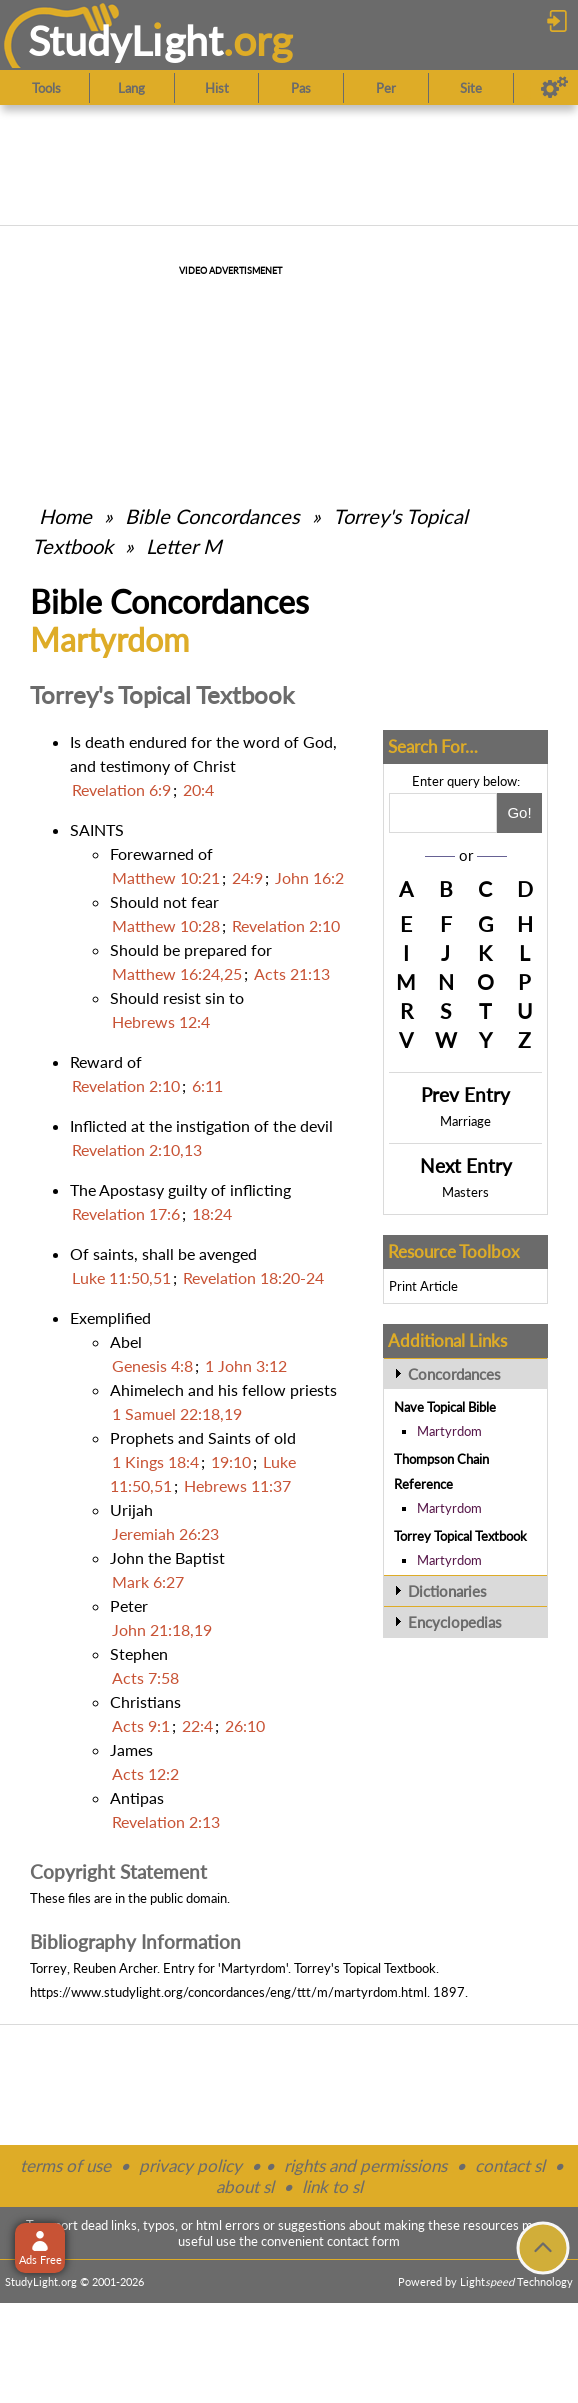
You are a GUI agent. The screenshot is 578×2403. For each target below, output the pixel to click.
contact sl (510, 2165)
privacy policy (190, 2165)
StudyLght (125, 40)
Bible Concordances (212, 516)
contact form (363, 2241)
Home (65, 516)
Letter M (184, 546)
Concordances (454, 1374)
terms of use (65, 2165)
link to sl (332, 2186)
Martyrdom (449, 1431)
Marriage (465, 1121)
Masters (465, 1192)
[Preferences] (554, 88)
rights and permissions (365, 2165)
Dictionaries (447, 1591)
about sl (245, 2186)
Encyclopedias (455, 1622)
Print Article (423, 1286)
